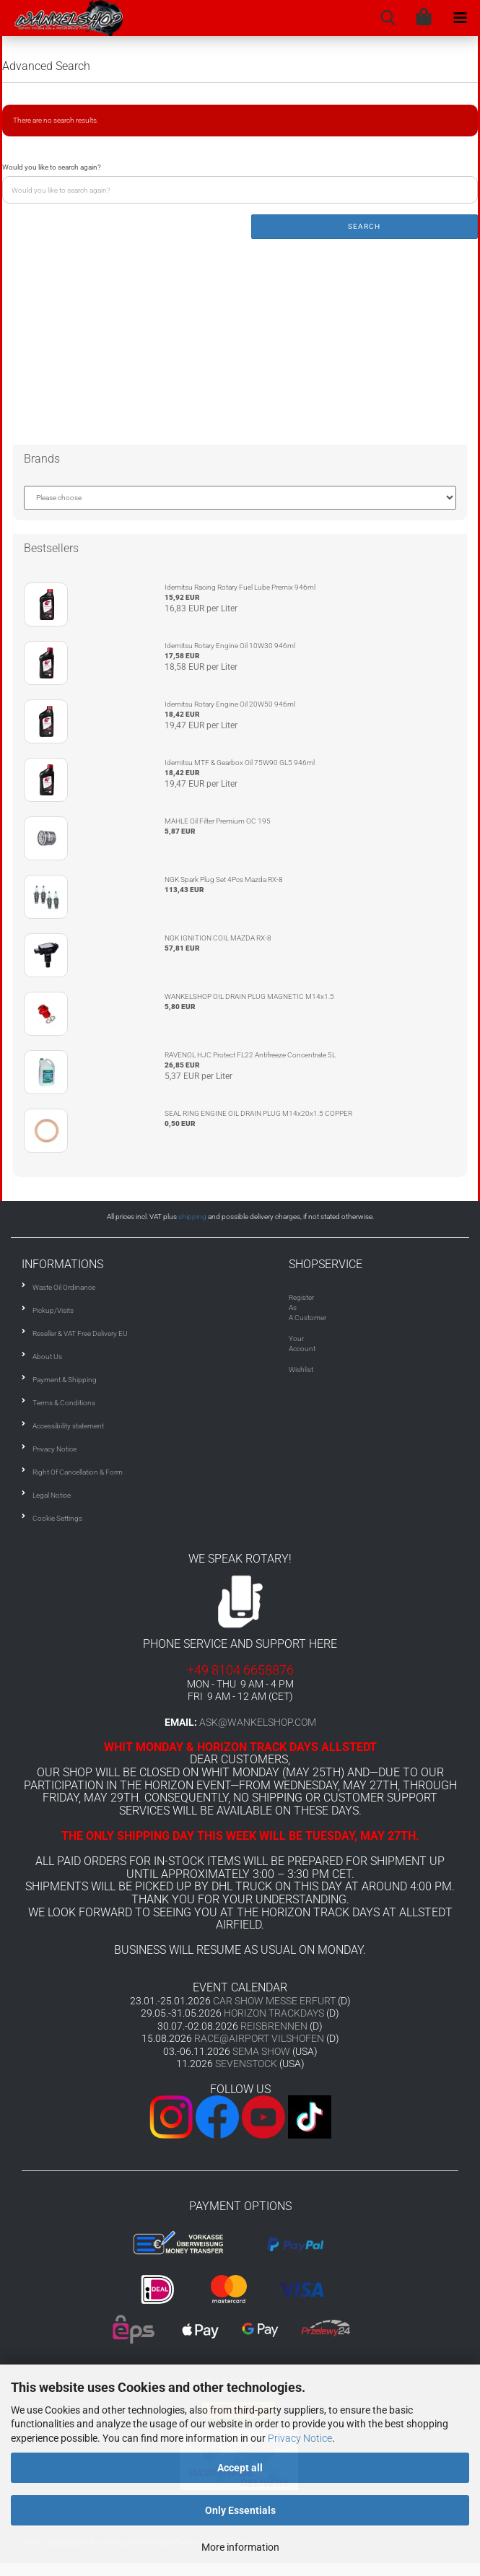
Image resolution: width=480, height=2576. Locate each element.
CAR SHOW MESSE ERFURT (274, 2001)
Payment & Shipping (64, 1380)
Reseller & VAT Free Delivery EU (80, 1333)
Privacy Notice (300, 2438)
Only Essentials (240, 2510)
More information (240, 2547)
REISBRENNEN (273, 2026)
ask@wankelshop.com (257, 1722)
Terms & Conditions (63, 1403)
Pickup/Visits (53, 1310)
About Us (47, 1357)
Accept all (240, 2468)
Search (364, 226)
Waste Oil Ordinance (63, 1287)
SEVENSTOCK (246, 2063)
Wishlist (301, 1370)
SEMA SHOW (261, 2051)
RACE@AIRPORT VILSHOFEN (260, 2038)
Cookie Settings (57, 1518)
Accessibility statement (68, 1426)
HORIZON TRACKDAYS (274, 2013)
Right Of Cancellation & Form (77, 1472)
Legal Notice (51, 1495)
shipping (192, 1217)
